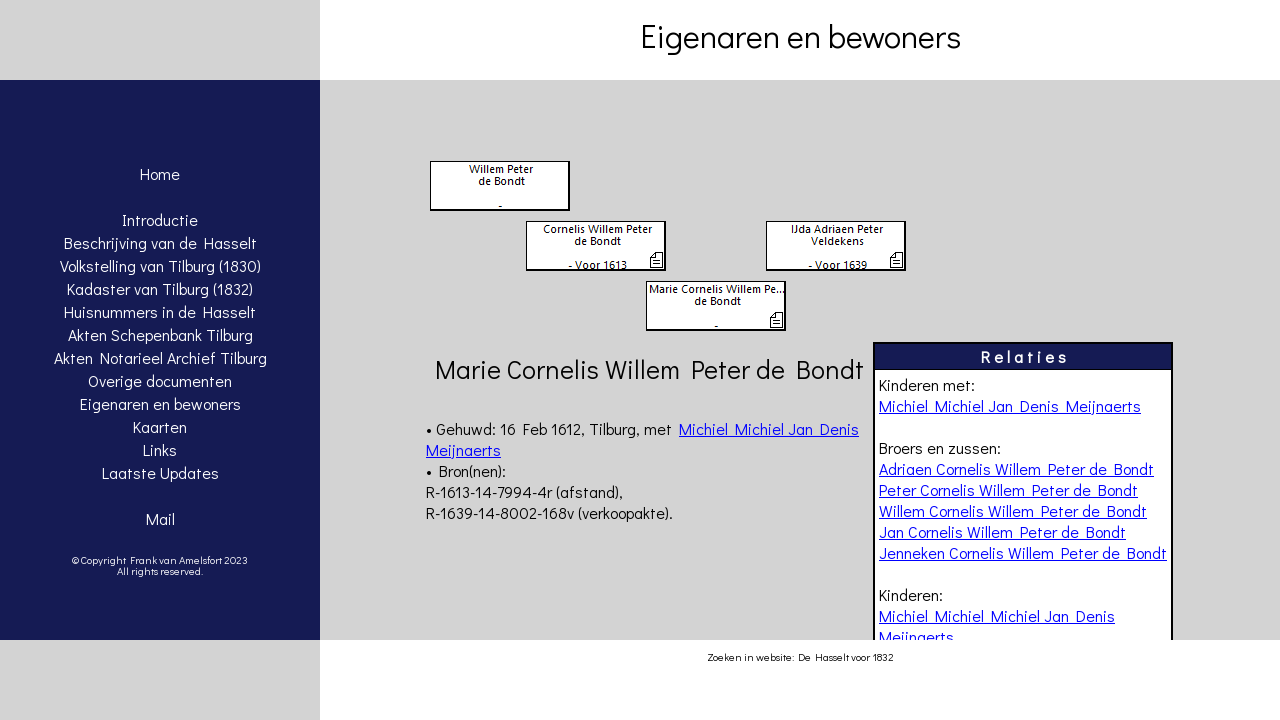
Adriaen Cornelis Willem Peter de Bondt (1016, 468)
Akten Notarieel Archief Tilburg (160, 357)
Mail (160, 518)
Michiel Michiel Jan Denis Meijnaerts (1010, 405)
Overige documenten (160, 380)
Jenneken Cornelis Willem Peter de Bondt (1023, 552)
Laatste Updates (160, 472)
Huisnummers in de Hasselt (160, 311)
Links (160, 449)
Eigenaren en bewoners (160, 403)
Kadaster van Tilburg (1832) (160, 288)
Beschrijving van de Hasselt (160, 242)
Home (160, 173)
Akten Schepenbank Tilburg (160, 334)
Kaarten (160, 426)
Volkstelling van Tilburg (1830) (160, 265)
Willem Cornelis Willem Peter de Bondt (1013, 510)
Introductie (160, 219)
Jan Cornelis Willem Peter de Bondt (1002, 531)
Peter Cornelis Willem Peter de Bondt (1008, 489)
